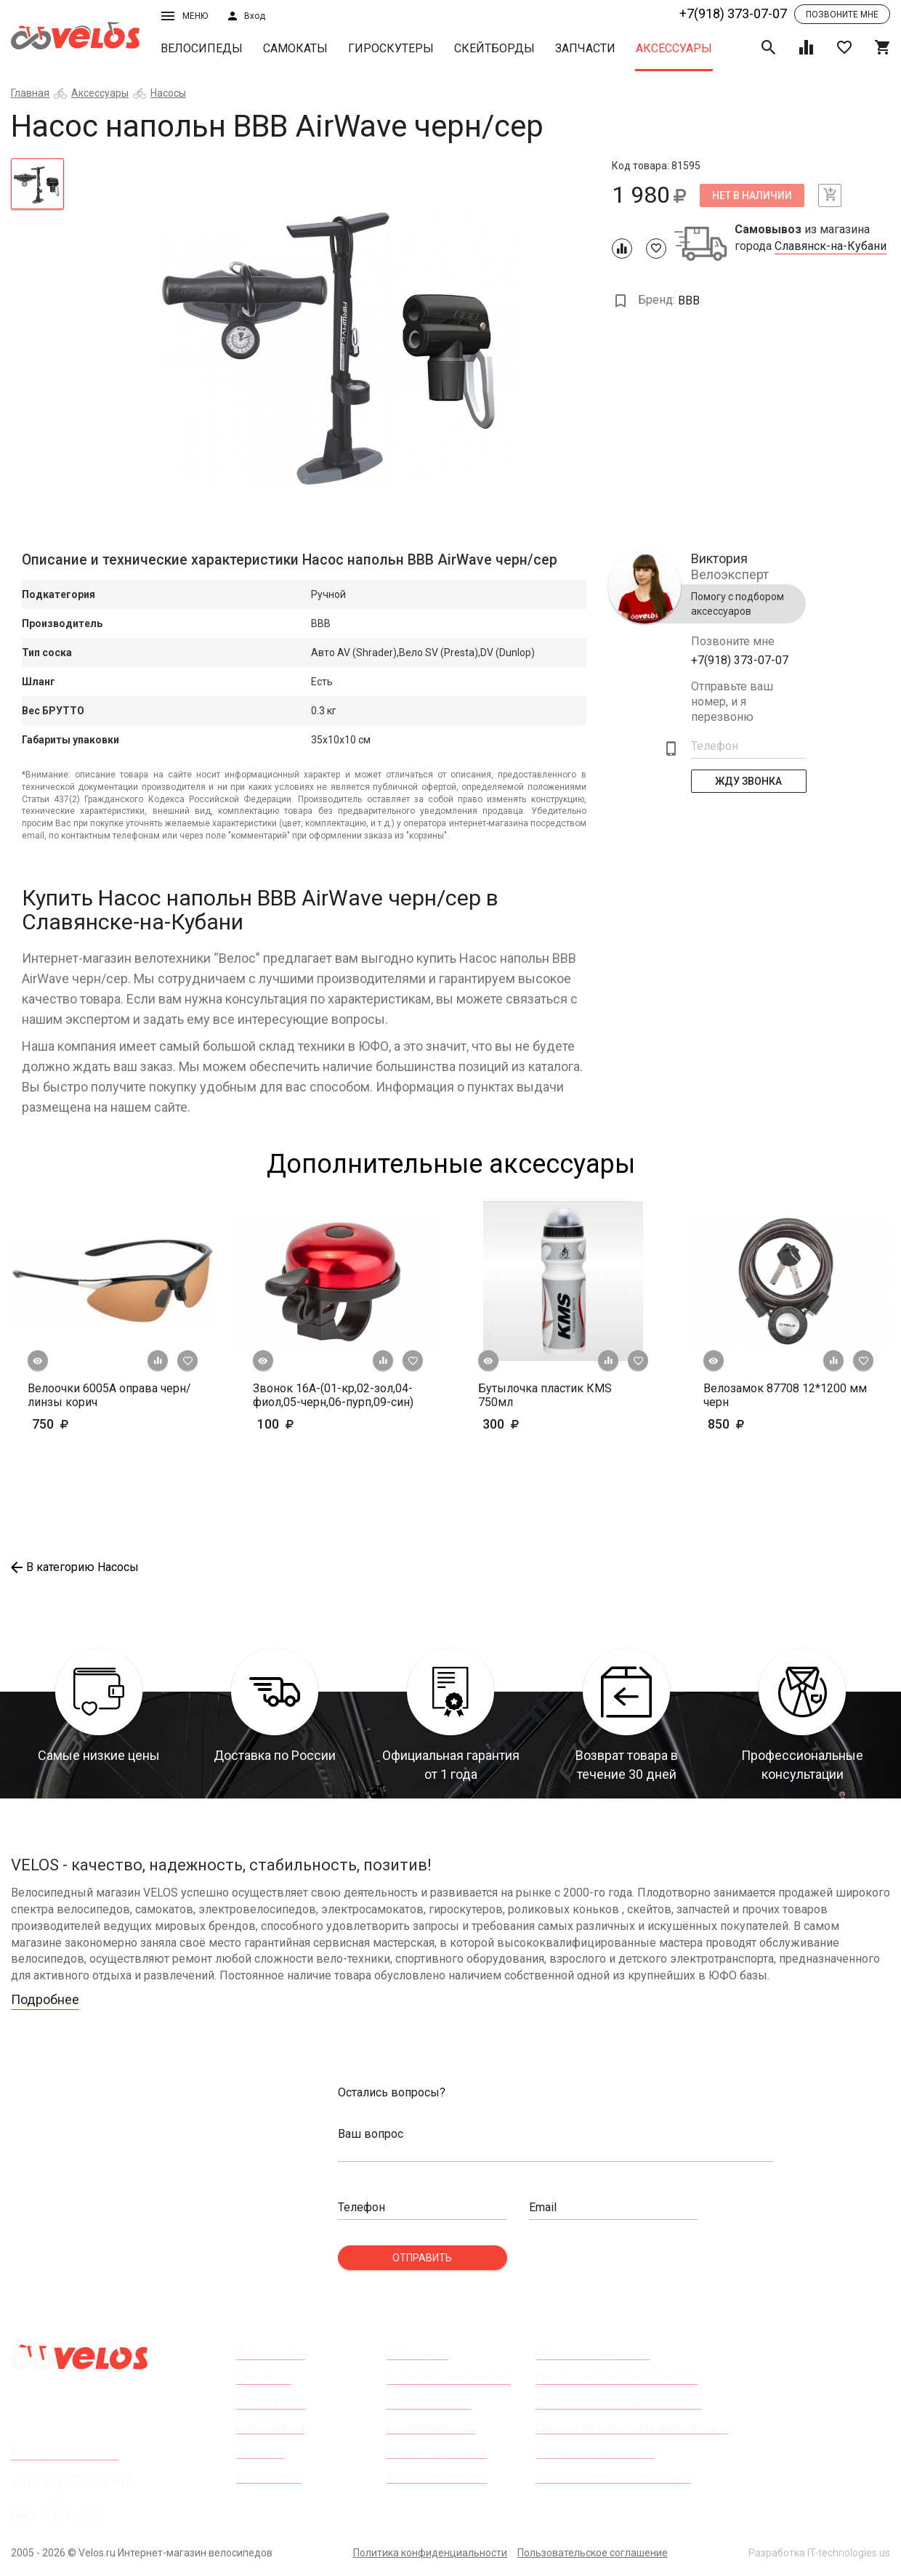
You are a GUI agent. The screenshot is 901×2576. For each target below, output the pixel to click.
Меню (184, 16)
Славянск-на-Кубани (830, 246)
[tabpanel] (337, 340)
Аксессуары (674, 48)
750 (92, 1424)
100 (318, 1424)
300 (523, 1424)
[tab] (37, 184)
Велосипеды (202, 48)
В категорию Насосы (75, 1567)
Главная (30, 93)
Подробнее (45, 1999)
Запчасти (585, 48)
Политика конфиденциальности (430, 2553)
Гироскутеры (391, 48)
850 (748, 1424)
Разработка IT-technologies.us (819, 2553)
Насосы (168, 93)
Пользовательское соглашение (592, 2553)
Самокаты (295, 48)
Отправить (422, 2258)
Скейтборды (494, 48)
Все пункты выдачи (64, 2451)
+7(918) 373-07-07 (733, 13)
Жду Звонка (748, 781)
